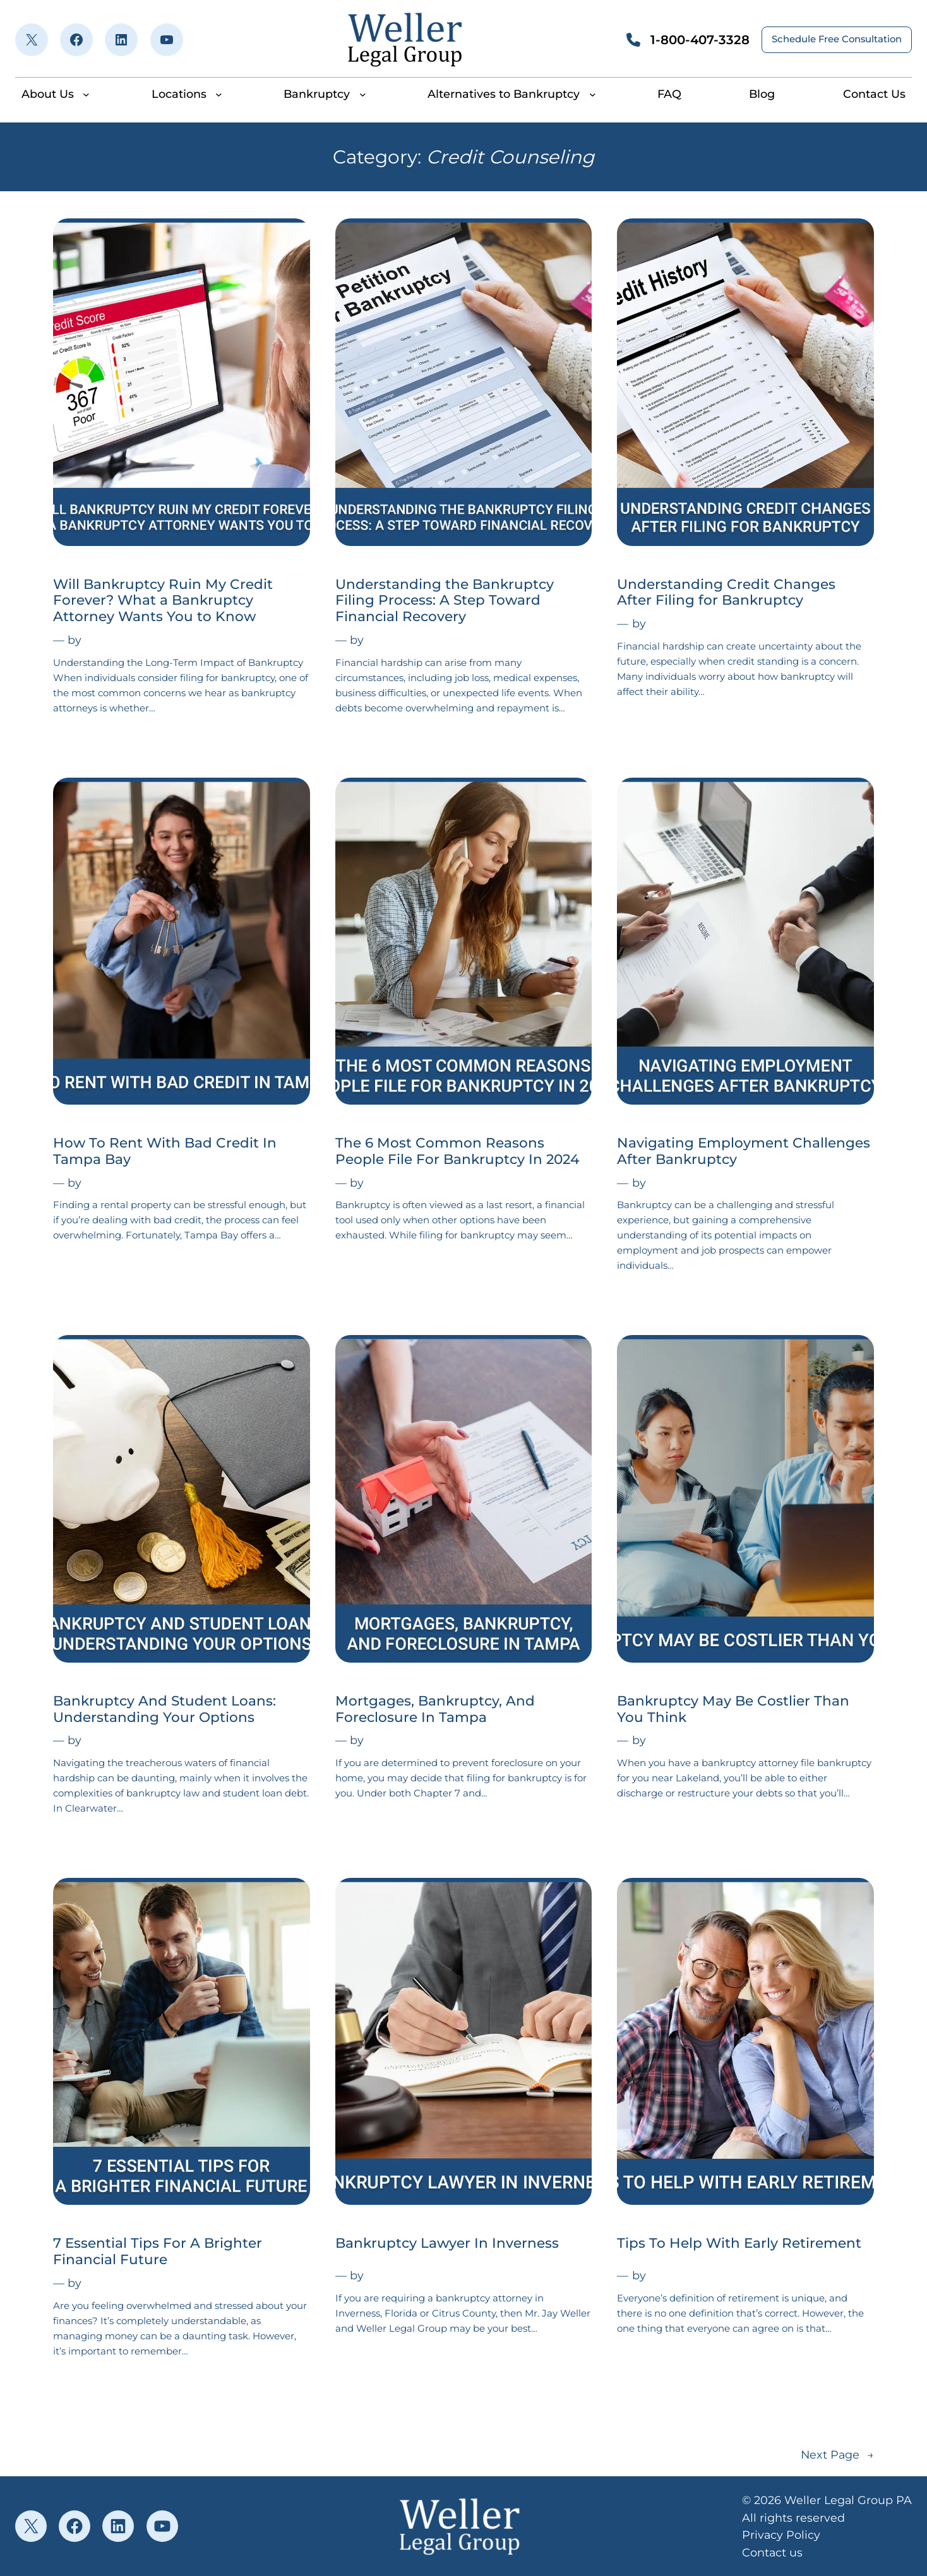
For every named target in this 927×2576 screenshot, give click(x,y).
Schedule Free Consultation (837, 39)
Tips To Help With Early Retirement (739, 2243)
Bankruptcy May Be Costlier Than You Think (733, 1709)
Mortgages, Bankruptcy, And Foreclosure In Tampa (435, 1709)
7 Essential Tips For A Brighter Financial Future (157, 2251)
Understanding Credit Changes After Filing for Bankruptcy (726, 592)
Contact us (772, 2552)
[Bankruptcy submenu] (362, 93)
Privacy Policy (781, 2534)
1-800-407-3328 (700, 39)
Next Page (837, 2454)
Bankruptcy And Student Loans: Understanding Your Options (164, 1709)
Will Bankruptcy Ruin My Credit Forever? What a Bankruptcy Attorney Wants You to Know (163, 600)
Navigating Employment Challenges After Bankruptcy (743, 1151)
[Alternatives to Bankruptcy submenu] (592, 93)
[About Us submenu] (86, 93)
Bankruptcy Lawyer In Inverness (447, 2243)
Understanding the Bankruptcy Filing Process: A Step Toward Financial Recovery (444, 600)
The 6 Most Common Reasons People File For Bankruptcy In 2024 (457, 1151)
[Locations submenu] (218, 93)
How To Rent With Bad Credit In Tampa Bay (165, 1151)
